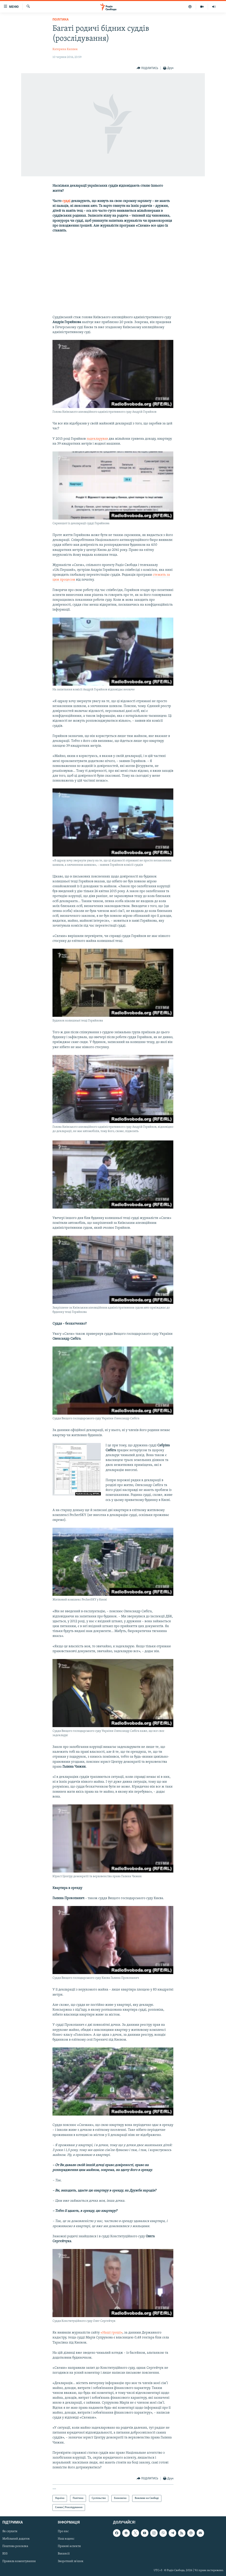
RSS (5, 2553)
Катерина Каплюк (65, 49)
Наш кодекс (66, 2539)
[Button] (147, 68)
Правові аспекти (69, 2546)
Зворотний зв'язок (70, 2561)
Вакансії (64, 2553)
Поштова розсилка (15, 2546)
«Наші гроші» (111, 2333)
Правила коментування (19, 2561)
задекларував (97, 439)
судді (66, 201)
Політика (60, 20)
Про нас (63, 2531)
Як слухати (9, 2531)
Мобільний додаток (16, 2539)
